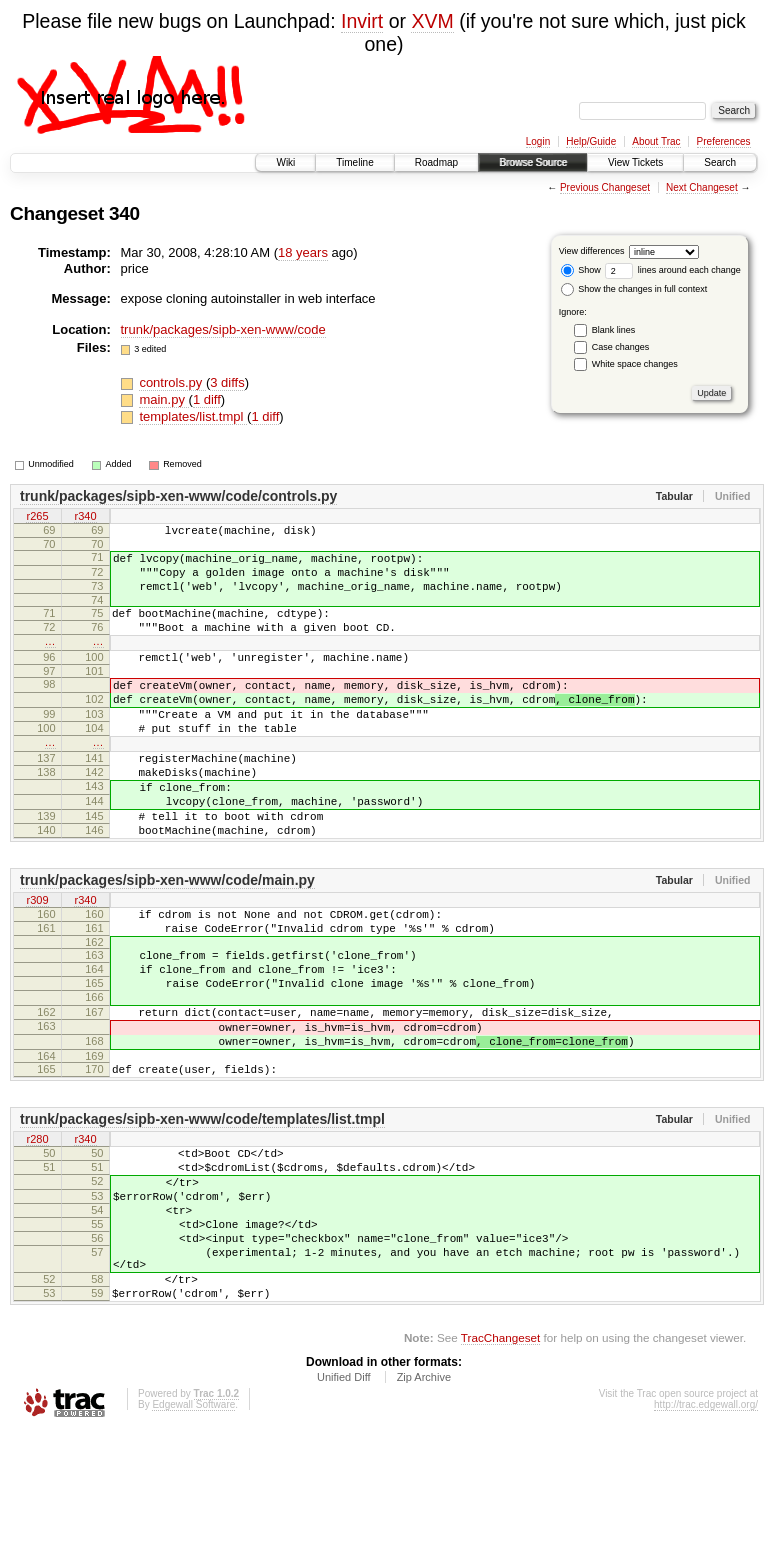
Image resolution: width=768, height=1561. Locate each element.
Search (720, 162)
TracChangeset (500, 1466)
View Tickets (635, 162)
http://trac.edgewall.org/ (706, 1533)
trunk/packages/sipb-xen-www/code (223, 329)
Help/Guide (591, 141)
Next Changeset (702, 187)
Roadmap (436, 162)
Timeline (354, 162)
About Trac (656, 141)
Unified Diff (344, 1506)
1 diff (207, 399)
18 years (303, 252)
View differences (592, 251)
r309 (37, 961)
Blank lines (614, 330)
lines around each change (673, 270)
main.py (163, 399)
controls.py (172, 382)
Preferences (724, 141)
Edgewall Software (193, 1533)
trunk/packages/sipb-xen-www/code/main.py (167, 940)
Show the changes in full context (634, 289)
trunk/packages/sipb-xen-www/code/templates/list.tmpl (202, 1212)
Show (581, 270)
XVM (432, 21)
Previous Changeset (605, 187)
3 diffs (227, 382)
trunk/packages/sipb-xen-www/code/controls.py (178, 496)
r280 (37, 1233)
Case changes (621, 347)
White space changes (635, 364)
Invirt (362, 21)
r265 (37, 517)
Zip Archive (424, 1506)
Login (538, 141)
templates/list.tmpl (193, 416)
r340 (85, 517)
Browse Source (533, 162)
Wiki (285, 162)
